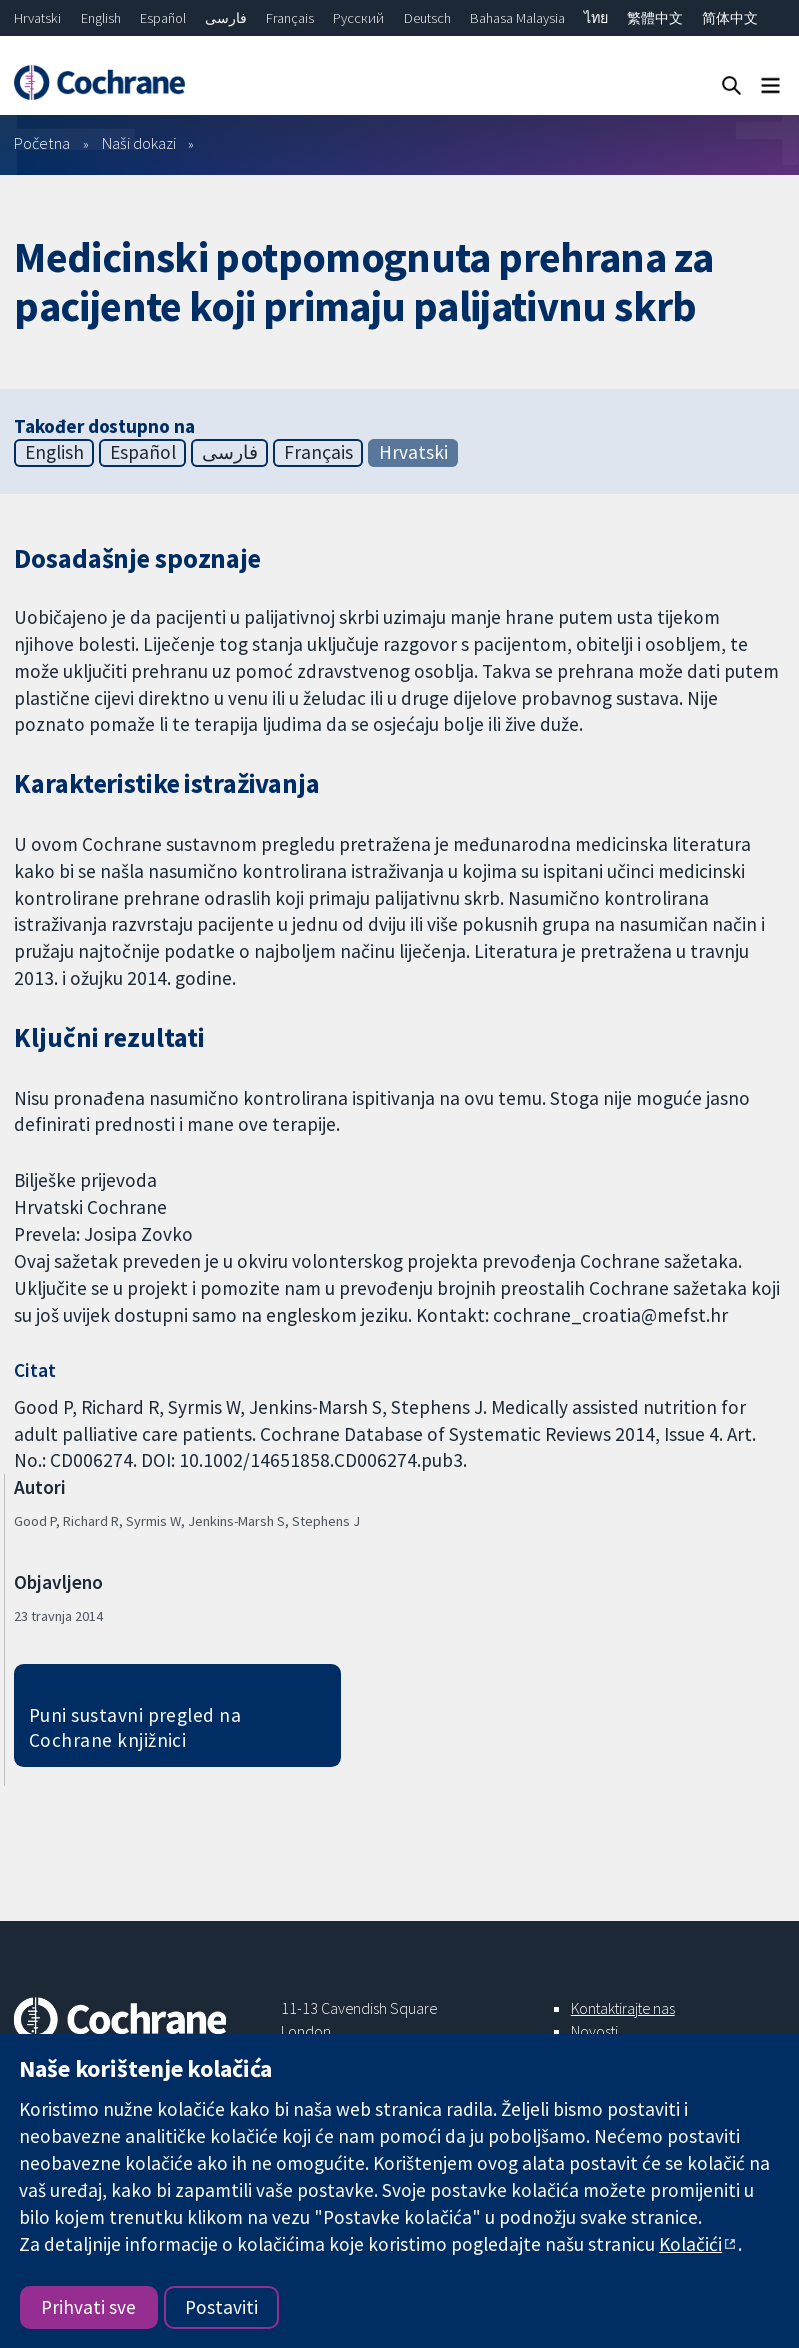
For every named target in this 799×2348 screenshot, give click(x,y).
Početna (42, 143)
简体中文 (730, 18)
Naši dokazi (139, 143)
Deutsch (427, 18)
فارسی (226, 18)
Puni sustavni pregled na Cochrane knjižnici (135, 1727)
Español (163, 18)
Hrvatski (37, 18)
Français (290, 18)
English (101, 18)
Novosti (594, 2031)
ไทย (596, 18)
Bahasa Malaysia (517, 18)
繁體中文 (655, 18)
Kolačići (690, 2244)
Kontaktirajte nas (623, 2008)
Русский (358, 18)
